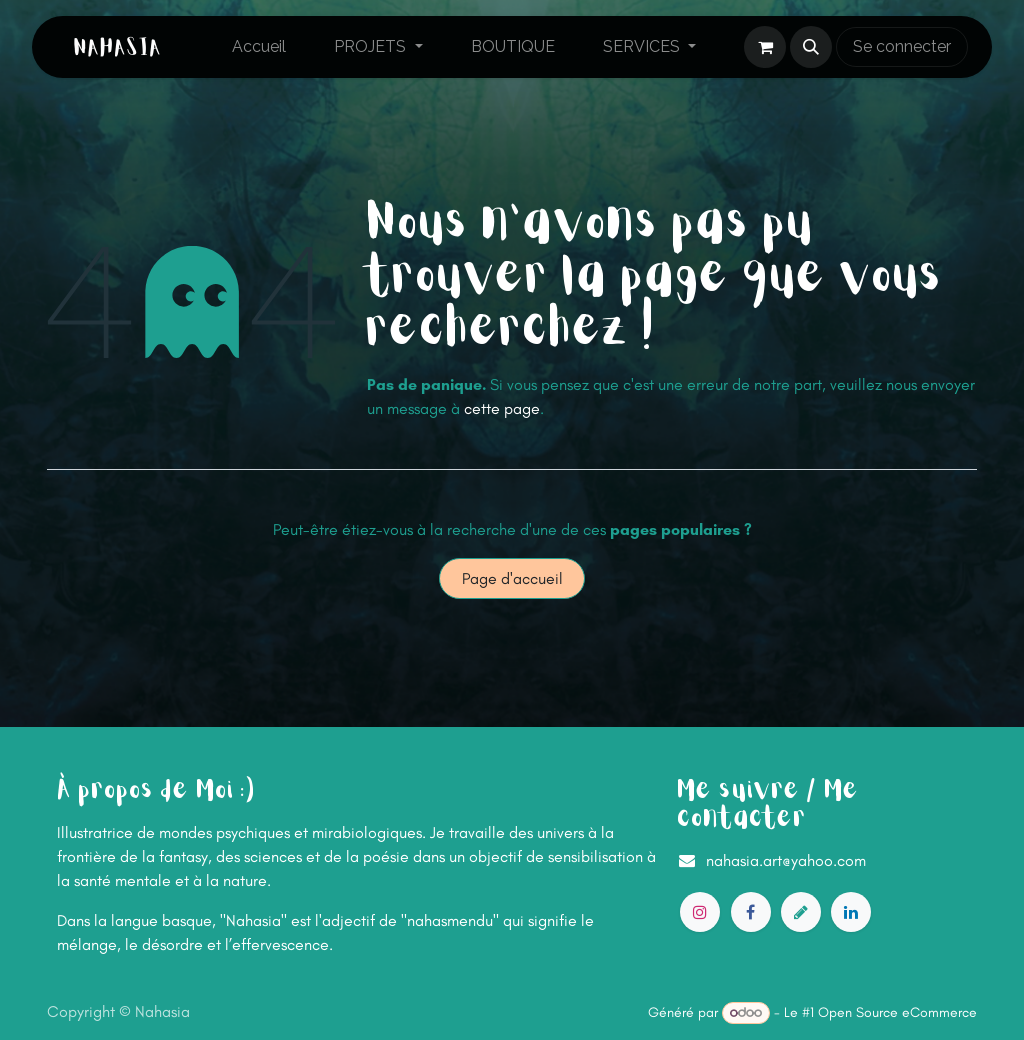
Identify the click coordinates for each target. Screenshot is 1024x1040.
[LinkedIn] (851, 912)
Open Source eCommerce (897, 1012)
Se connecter (902, 46)
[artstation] (801, 912)
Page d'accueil (512, 578)
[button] (811, 47)
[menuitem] (259, 47)
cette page (502, 408)
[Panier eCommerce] (765, 47)
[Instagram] (700, 912)
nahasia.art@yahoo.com (786, 860)
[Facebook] (751, 912)
